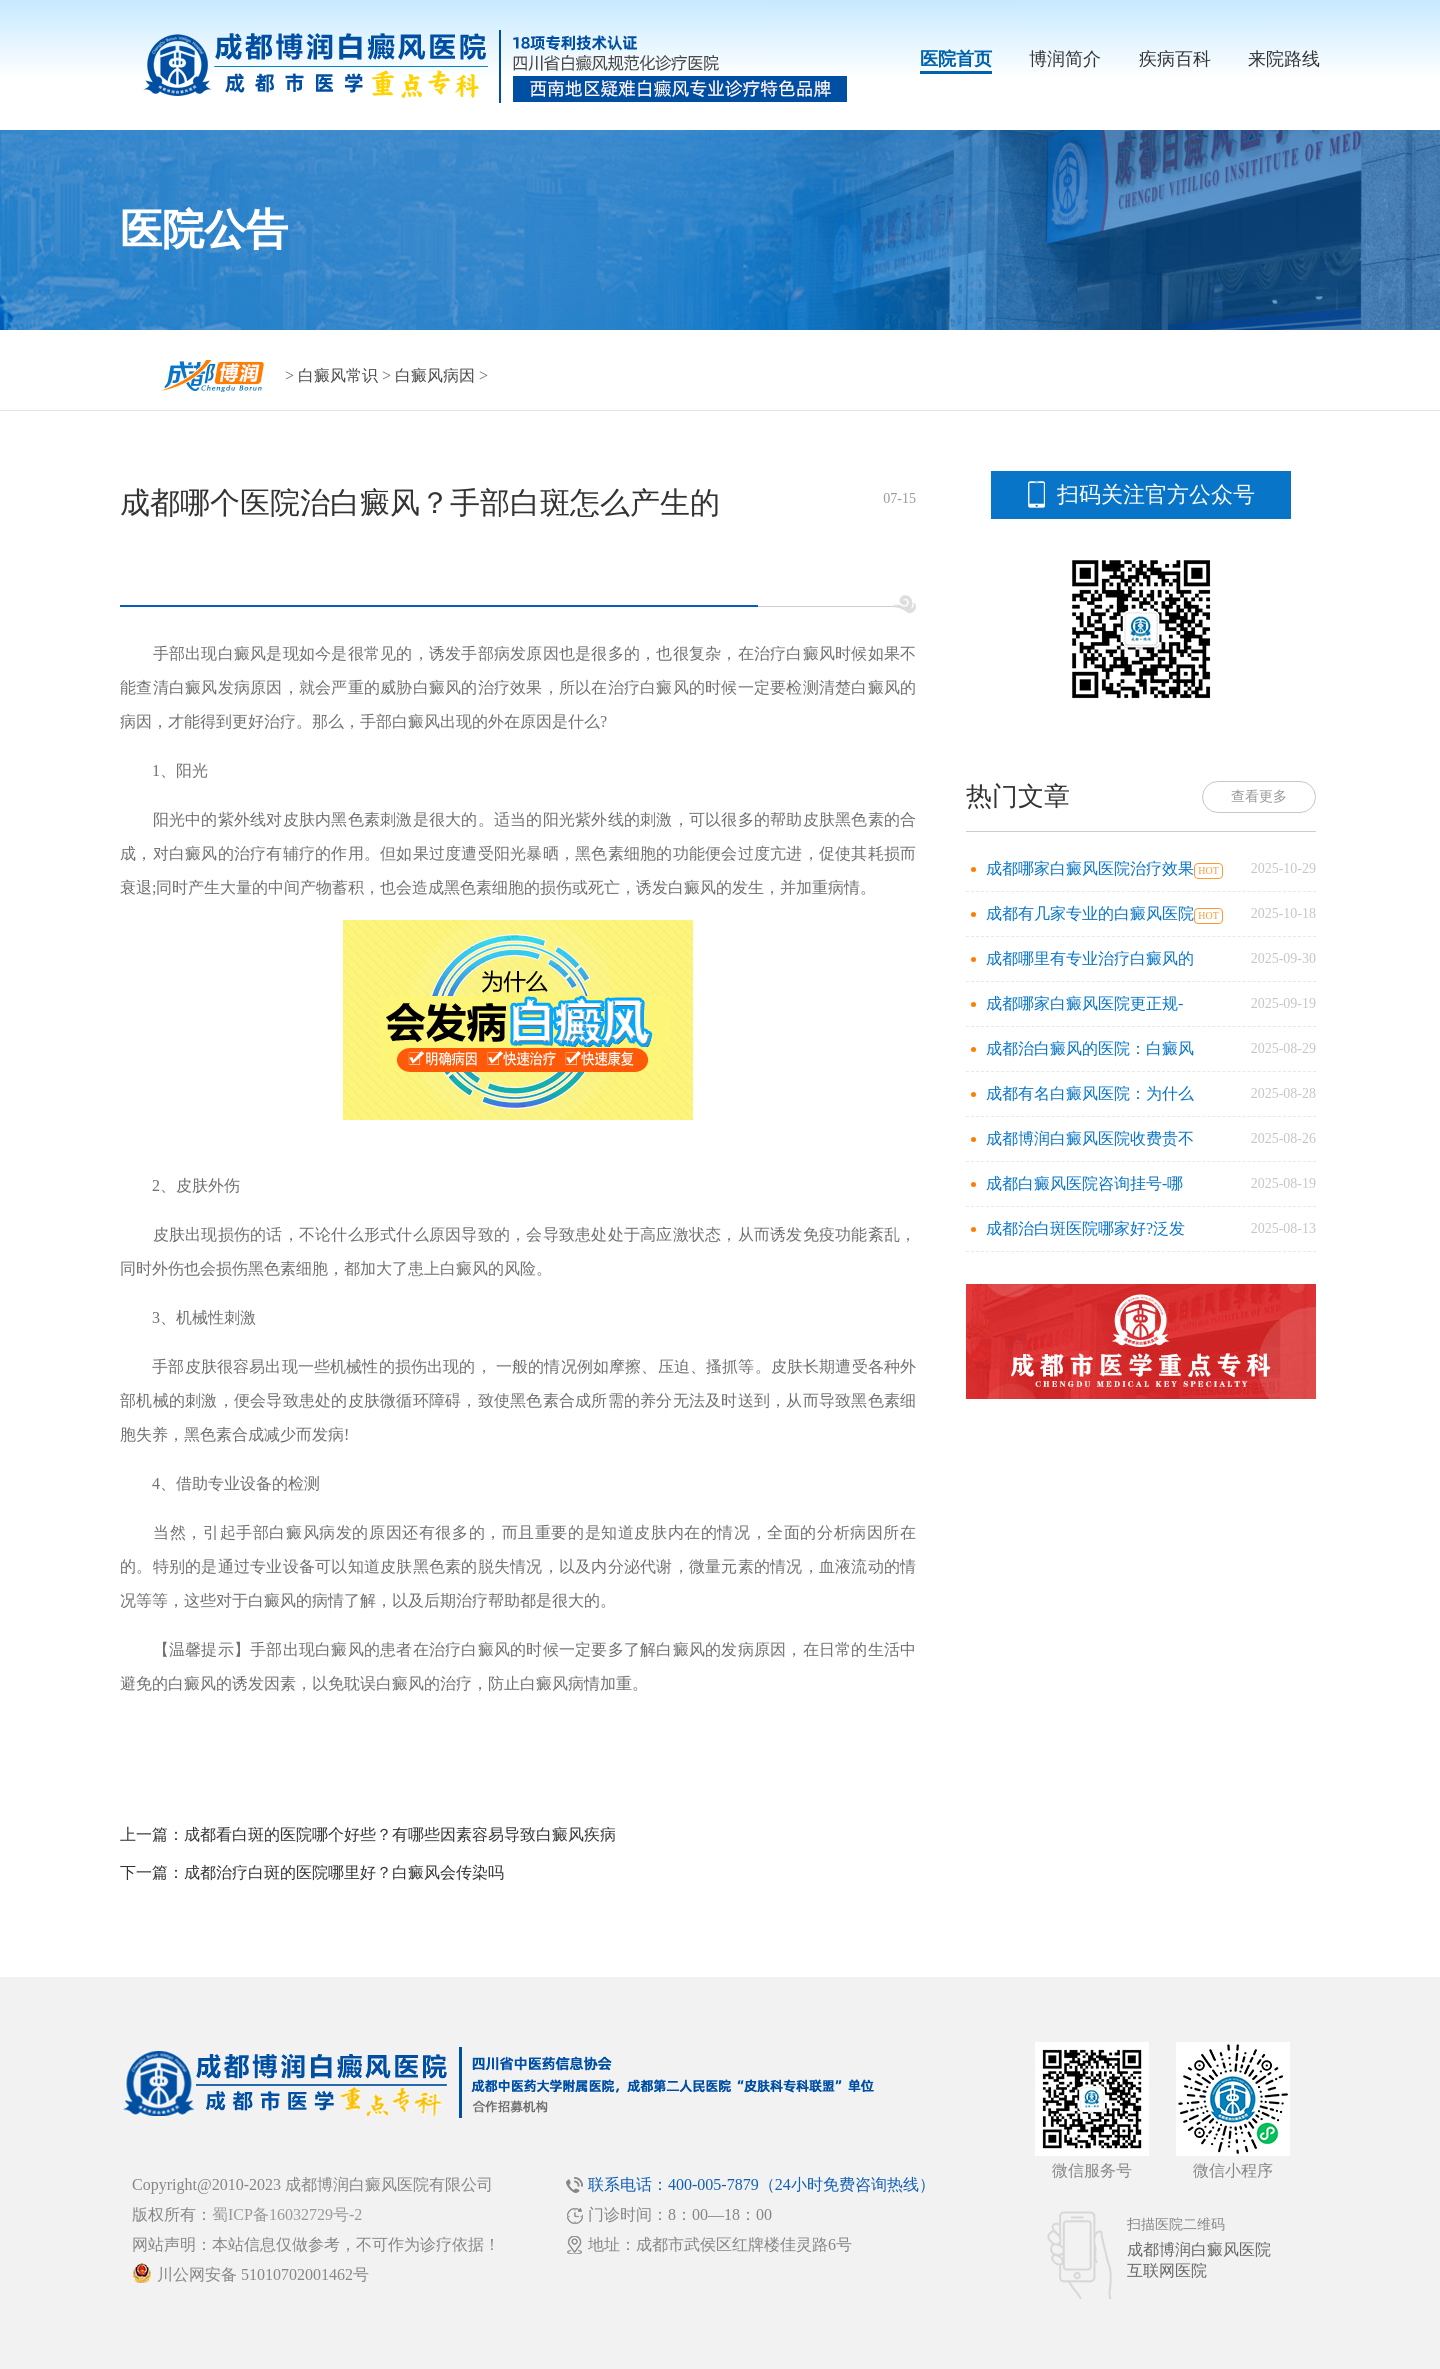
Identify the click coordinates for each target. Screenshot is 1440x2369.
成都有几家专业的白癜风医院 (1090, 913)
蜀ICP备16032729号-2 (287, 2214)
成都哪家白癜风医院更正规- (1084, 1003)
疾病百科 (1175, 59)
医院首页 (956, 59)
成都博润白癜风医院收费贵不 (1090, 1138)
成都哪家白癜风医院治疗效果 (1090, 868)
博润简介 (1065, 59)
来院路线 (1284, 59)
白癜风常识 (338, 375)
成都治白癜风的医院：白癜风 (1090, 1048)
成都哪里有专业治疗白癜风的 (1090, 958)
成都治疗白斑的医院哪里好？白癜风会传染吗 (344, 1872)
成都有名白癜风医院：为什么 (1090, 1093)
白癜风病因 (435, 375)
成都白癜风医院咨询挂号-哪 (1084, 1183)
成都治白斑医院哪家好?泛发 (1085, 1228)
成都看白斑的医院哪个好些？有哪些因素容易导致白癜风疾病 (400, 1834)
